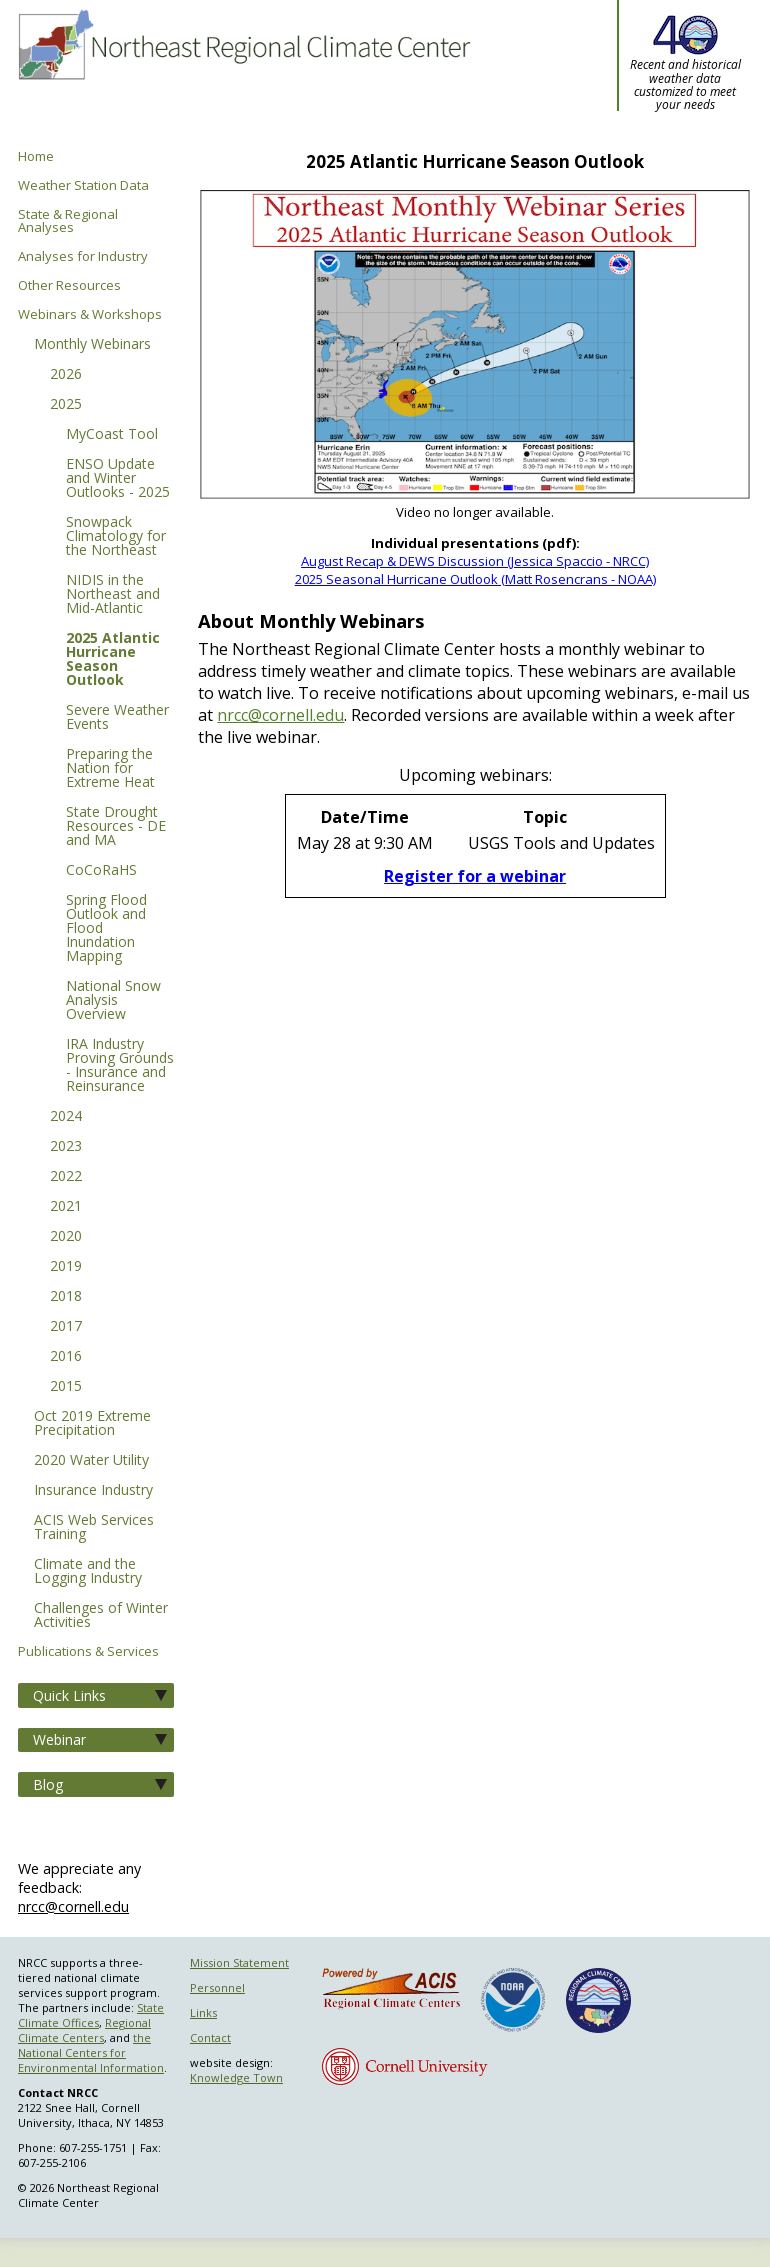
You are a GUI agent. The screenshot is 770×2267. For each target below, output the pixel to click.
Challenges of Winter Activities (101, 1616)
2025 (66, 405)
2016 (66, 1357)
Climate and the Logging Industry (88, 1572)
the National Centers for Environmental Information (91, 2052)
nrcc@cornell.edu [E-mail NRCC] (280, 715)
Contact (210, 2037)
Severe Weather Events (117, 718)
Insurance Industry (93, 1491)
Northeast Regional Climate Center (242, 75)
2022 (66, 1177)
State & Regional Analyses (68, 221)
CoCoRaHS (101, 871)
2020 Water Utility (91, 1461)
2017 (66, 1327)
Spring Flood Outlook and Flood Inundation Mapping (106, 929)
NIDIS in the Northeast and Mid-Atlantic (113, 595)
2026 (66, 375)
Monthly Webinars (92, 345)
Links (203, 2012)
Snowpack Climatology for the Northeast (116, 537)
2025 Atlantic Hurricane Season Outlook (113, 660)
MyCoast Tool (112, 435)
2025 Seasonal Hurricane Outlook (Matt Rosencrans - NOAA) (475, 579)
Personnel (217, 1987)
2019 (66, 1267)
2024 (66, 1117)
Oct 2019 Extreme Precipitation (92, 1424)
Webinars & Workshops (90, 314)
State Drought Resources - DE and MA (116, 827)
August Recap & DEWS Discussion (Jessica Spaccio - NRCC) (475, 561)
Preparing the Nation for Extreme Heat (110, 769)
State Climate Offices (91, 2015)
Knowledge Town (236, 2077)
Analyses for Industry (83, 256)
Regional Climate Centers (84, 2030)
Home (36, 156)
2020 (66, 1237)
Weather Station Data (83, 185)
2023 (66, 1147)
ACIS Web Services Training (94, 1528)
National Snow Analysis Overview (113, 1001)
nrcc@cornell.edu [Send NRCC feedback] (73, 1906)
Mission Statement (239, 1962)
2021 (66, 1207)
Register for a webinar (475, 876)
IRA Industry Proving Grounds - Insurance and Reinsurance (120, 1066)
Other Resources (69, 285)
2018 (66, 1297)
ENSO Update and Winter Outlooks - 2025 (118, 479)
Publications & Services (88, 1651)
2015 (66, 1387)
